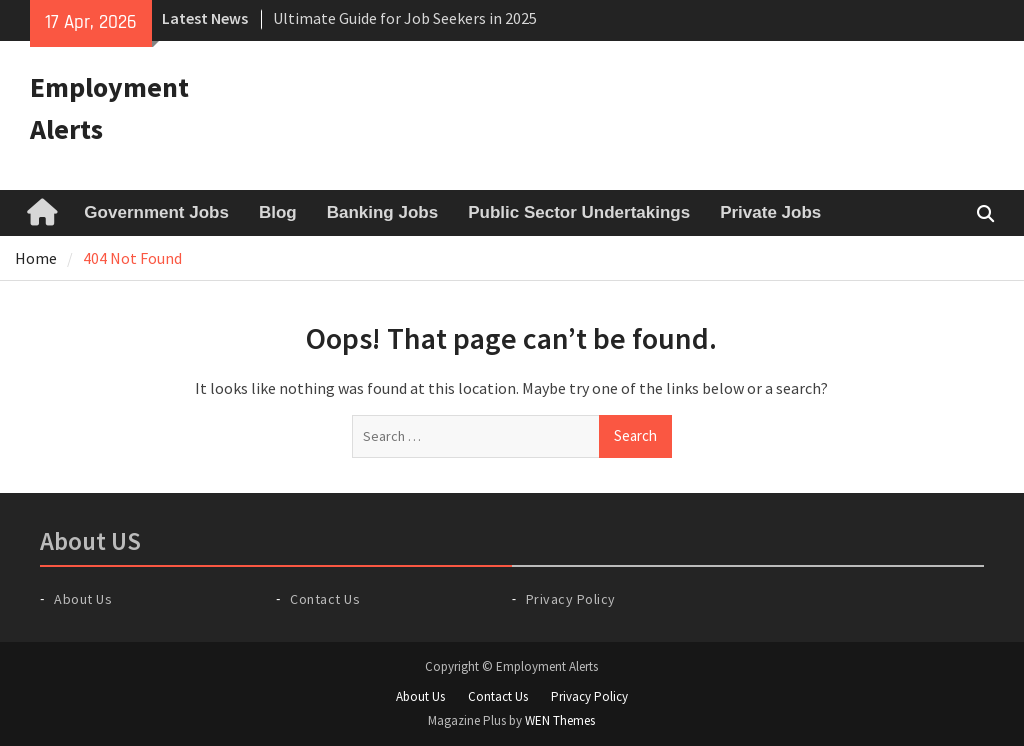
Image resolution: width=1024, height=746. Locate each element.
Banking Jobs (382, 212)
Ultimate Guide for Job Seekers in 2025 (405, 18)
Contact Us (325, 599)
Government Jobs (156, 212)
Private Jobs (770, 212)
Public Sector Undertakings (579, 212)
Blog (278, 212)
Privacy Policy (571, 599)
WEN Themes (560, 720)
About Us (83, 599)
